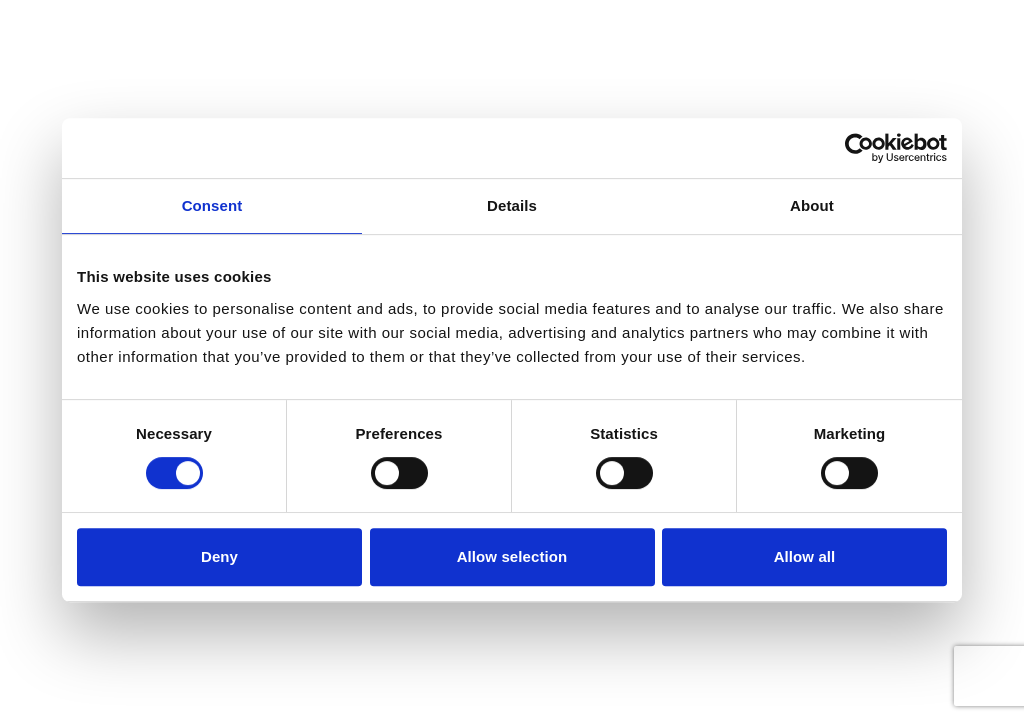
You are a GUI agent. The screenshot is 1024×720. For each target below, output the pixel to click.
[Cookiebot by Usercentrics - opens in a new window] (859, 148)
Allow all (805, 556)
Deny (219, 556)
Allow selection (512, 556)
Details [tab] (512, 205)
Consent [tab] (212, 205)
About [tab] (812, 205)
